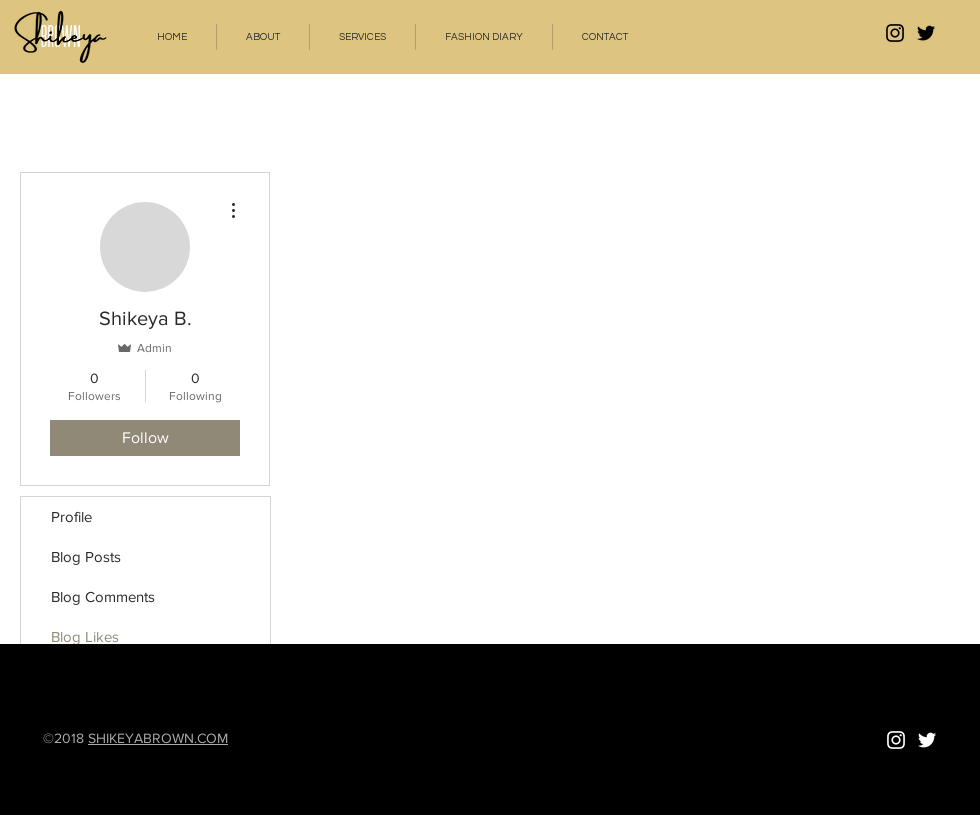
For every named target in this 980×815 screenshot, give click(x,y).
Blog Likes (85, 636)
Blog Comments (103, 596)
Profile (71, 516)
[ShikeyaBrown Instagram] (895, 33)
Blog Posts (86, 556)
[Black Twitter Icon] (926, 33)
